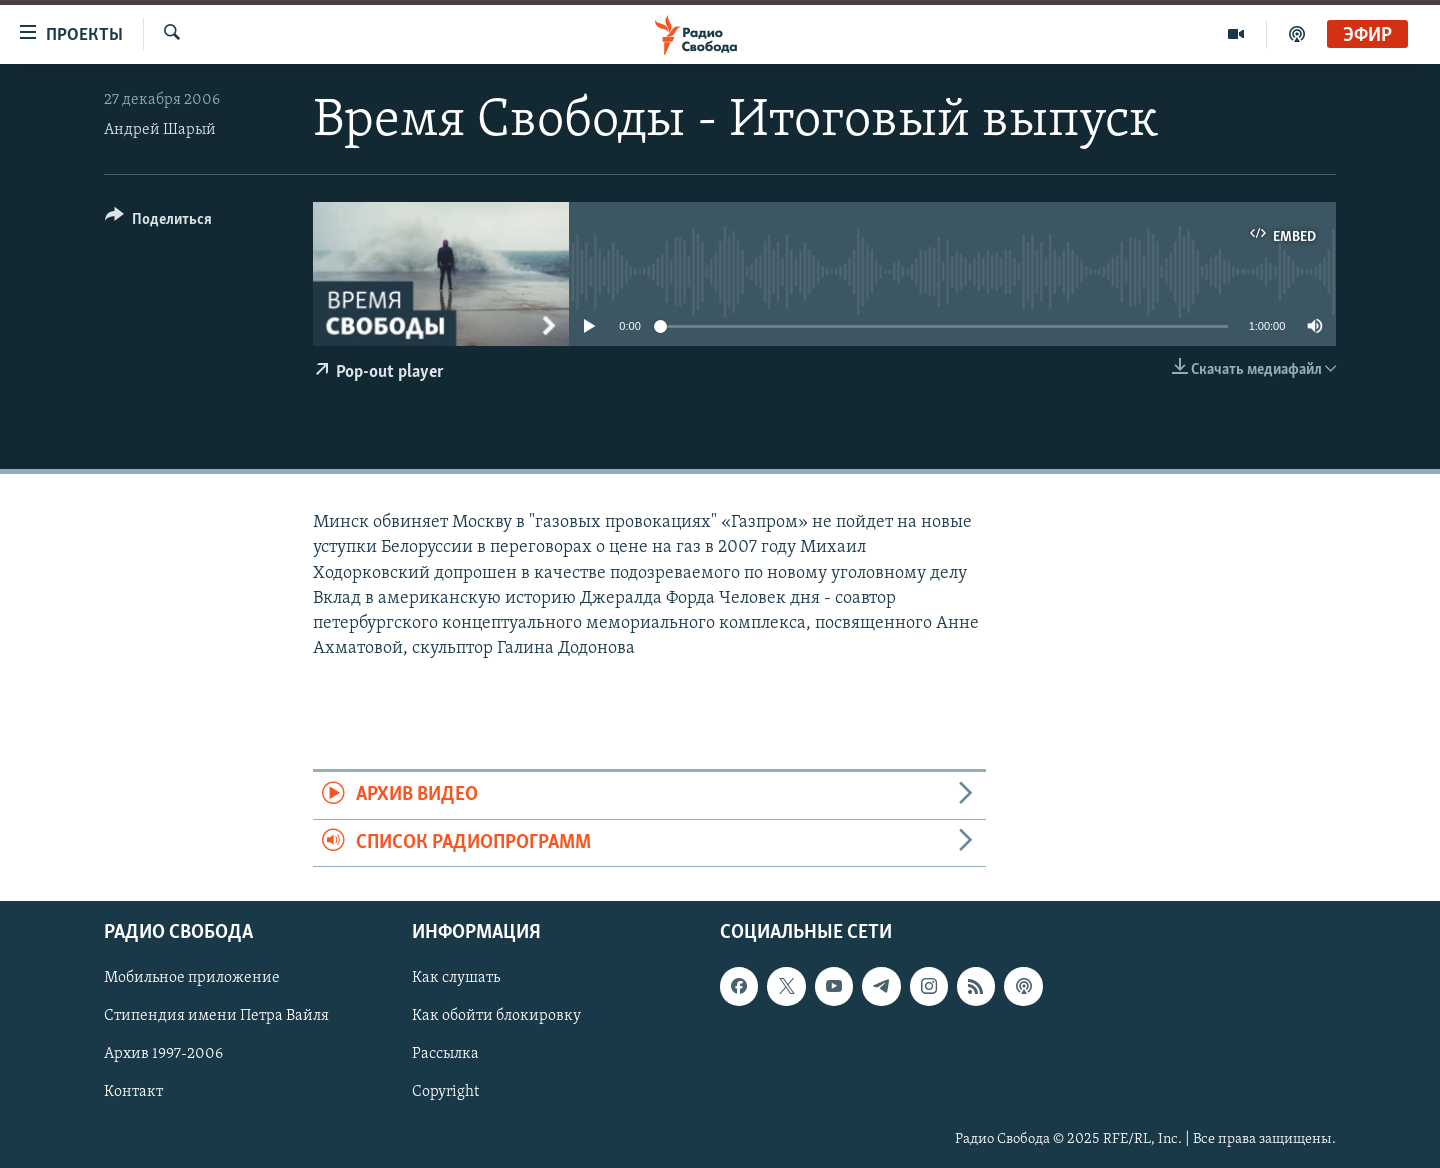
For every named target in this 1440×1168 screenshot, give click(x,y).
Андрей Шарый (160, 130)
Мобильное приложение (192, 978)
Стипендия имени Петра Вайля (216, 1016)
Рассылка (445, 1054)
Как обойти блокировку (496, 1016)
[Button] (158, 222)
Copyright (445, 1093)
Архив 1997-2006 (163, 1054)
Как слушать (456, 978)
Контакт (133, 1093)
